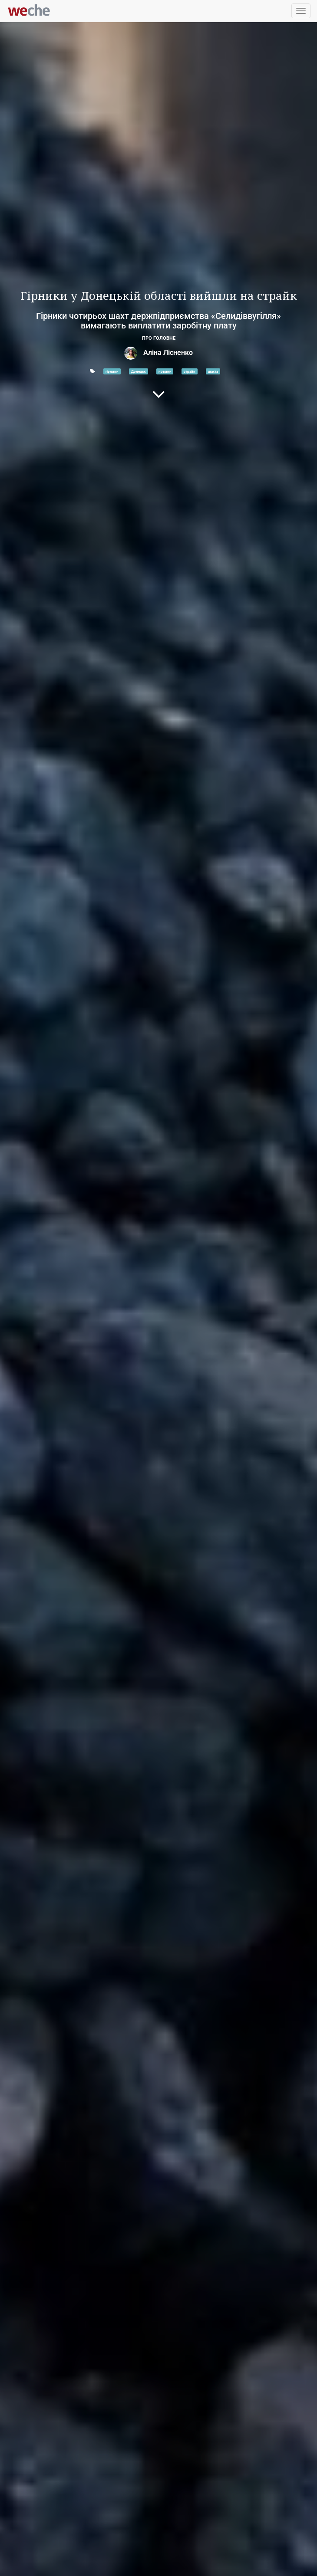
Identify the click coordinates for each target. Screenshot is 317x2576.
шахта (213, 371)
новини (165, 371)
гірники (112, 371)
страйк (189, 371)
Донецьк (138, 371)
